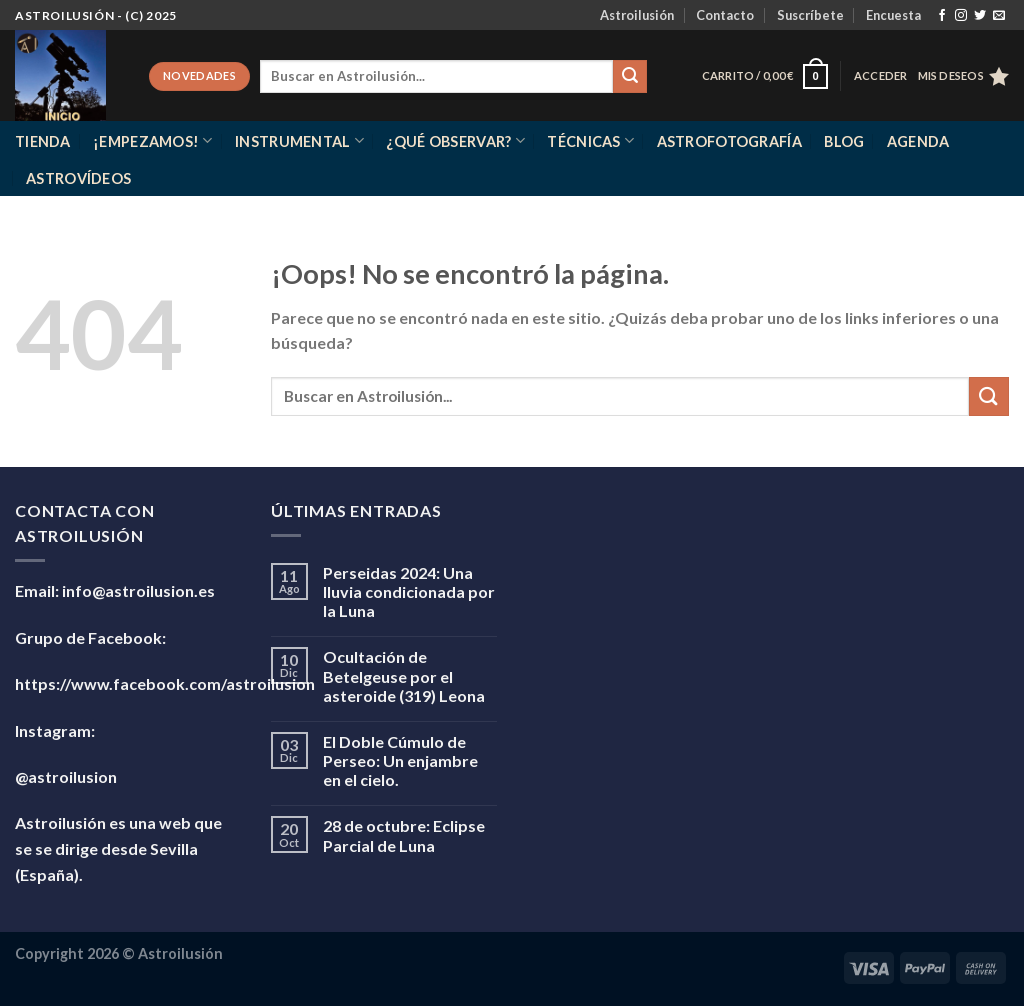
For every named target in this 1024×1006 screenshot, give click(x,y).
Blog (844, 141)
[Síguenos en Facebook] (942, 16)
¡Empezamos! (153, 140)
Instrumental (299, 140)
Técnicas (590, 140)
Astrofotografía (729, 141)
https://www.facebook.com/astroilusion (165, 683)
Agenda (918, 141)
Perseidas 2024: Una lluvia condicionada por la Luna (409, 591)
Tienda (43, 141)
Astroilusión (637, 15)
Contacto (725, 15)
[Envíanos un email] (999, 16)
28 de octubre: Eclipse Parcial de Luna (404, 835)
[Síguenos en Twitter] (980, 16)
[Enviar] (630, 77)
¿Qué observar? (455, 140)
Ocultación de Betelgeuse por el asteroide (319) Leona (404, 675)
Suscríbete (810, 15)
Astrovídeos (78, 178)
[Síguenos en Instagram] (961, 16)
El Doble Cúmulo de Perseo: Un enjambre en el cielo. (400, 760)
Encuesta (893, 15)
